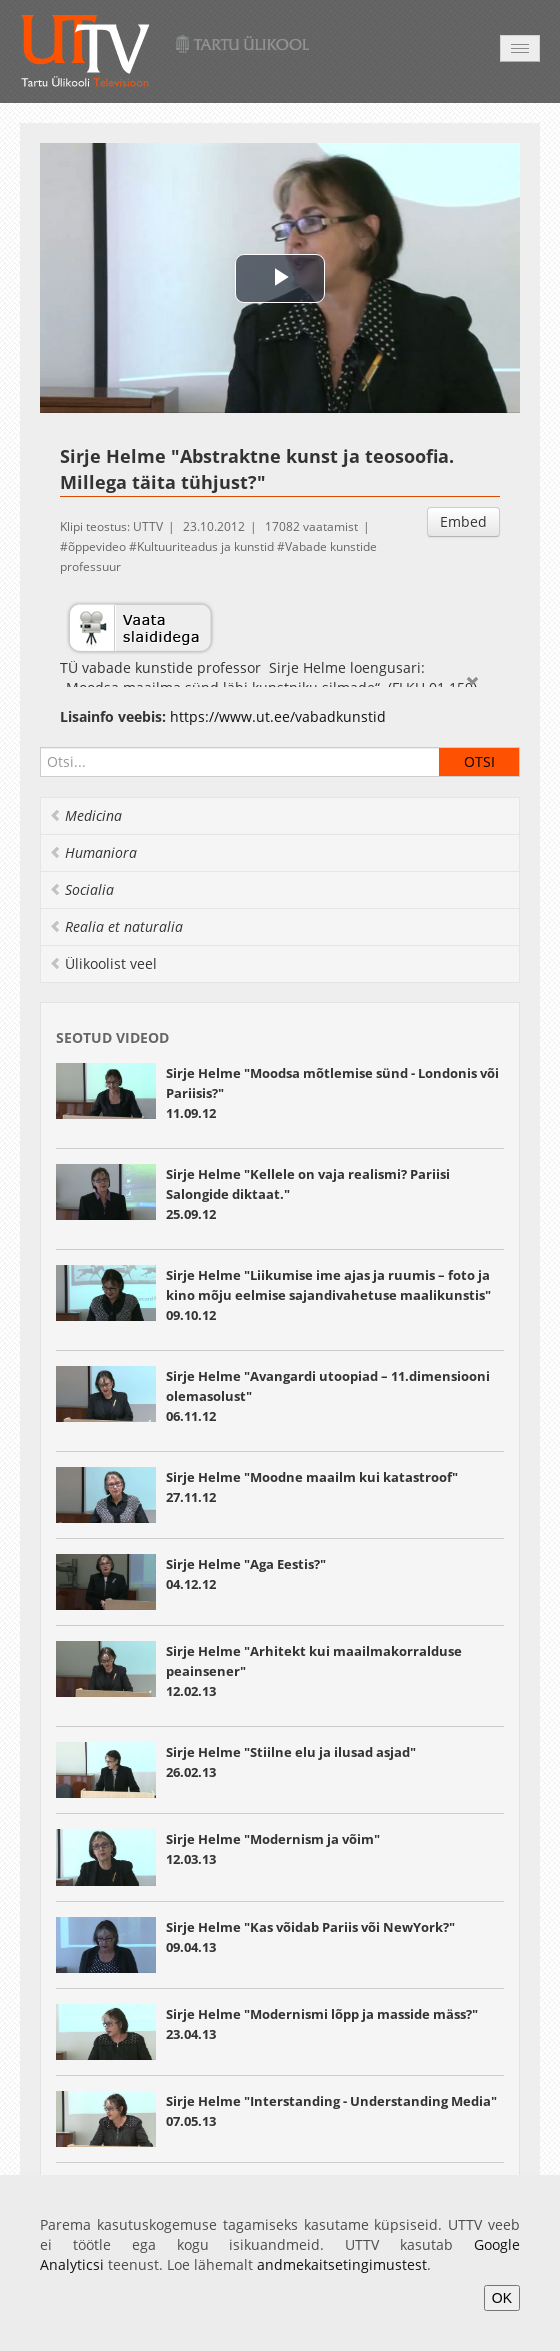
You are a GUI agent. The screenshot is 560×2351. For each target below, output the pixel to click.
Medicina (85, 815)
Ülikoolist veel (103, 963)
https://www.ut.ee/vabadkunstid (278, 716)
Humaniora (93, 852)
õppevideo (97, 546)
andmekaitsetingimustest (342, 2264)
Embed (463, 521)
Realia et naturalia (116, 926)
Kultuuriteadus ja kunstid (205, 546)
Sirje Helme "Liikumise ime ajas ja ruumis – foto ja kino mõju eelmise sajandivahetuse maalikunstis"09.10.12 (328, 1295)
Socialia (81, 889)
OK (502, 2298)
